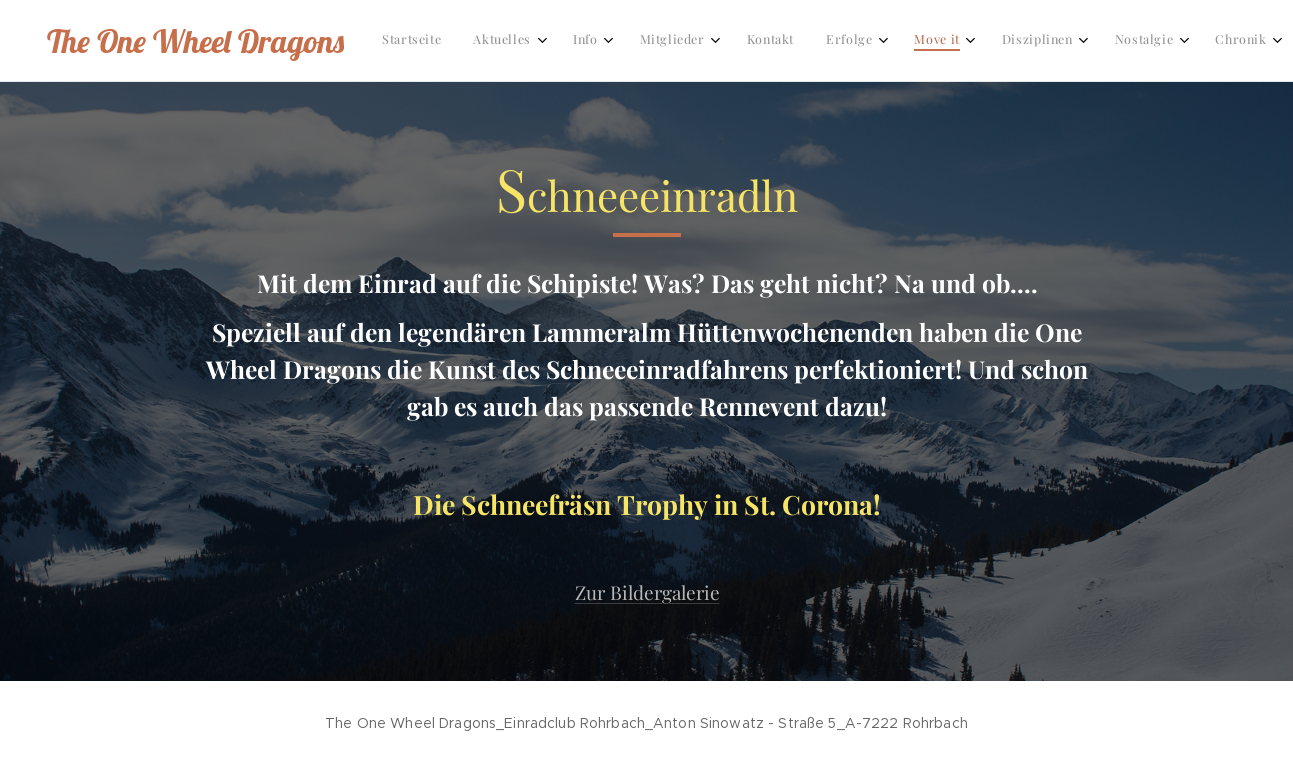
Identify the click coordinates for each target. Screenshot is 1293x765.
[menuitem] (820, 41)
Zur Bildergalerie (646, 592)
